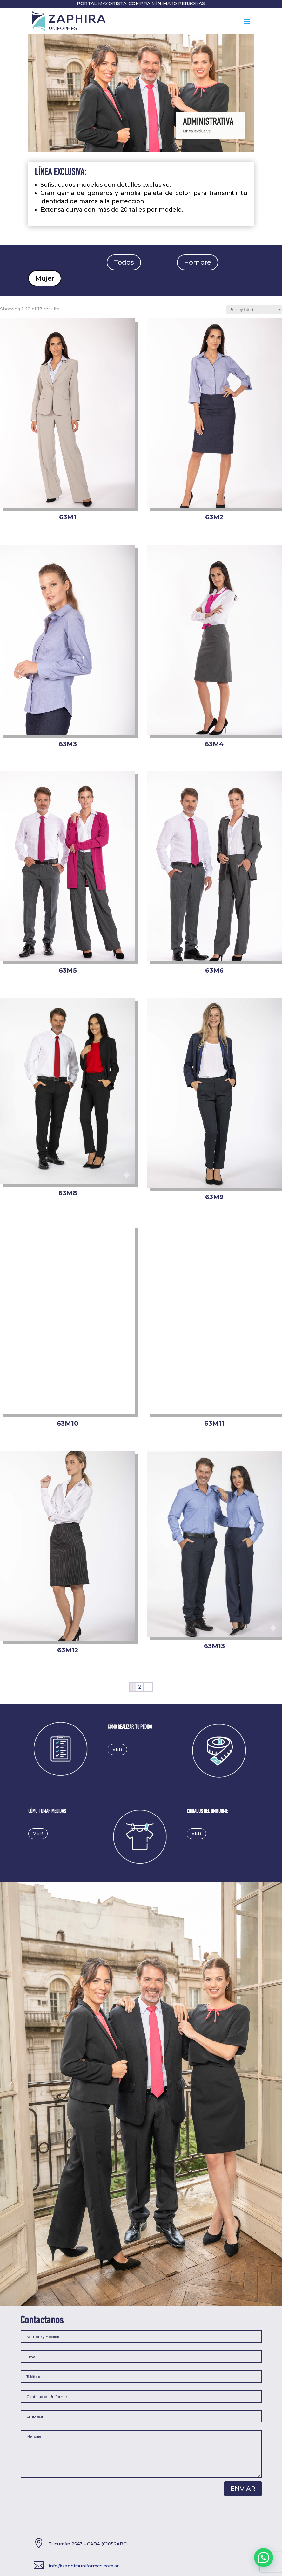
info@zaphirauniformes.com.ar (84, 2566)
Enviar (243, 2488)
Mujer (44, 278)
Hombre (197, 262)
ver (117, 1749)
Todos (124, 262)
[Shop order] (254, 309)
